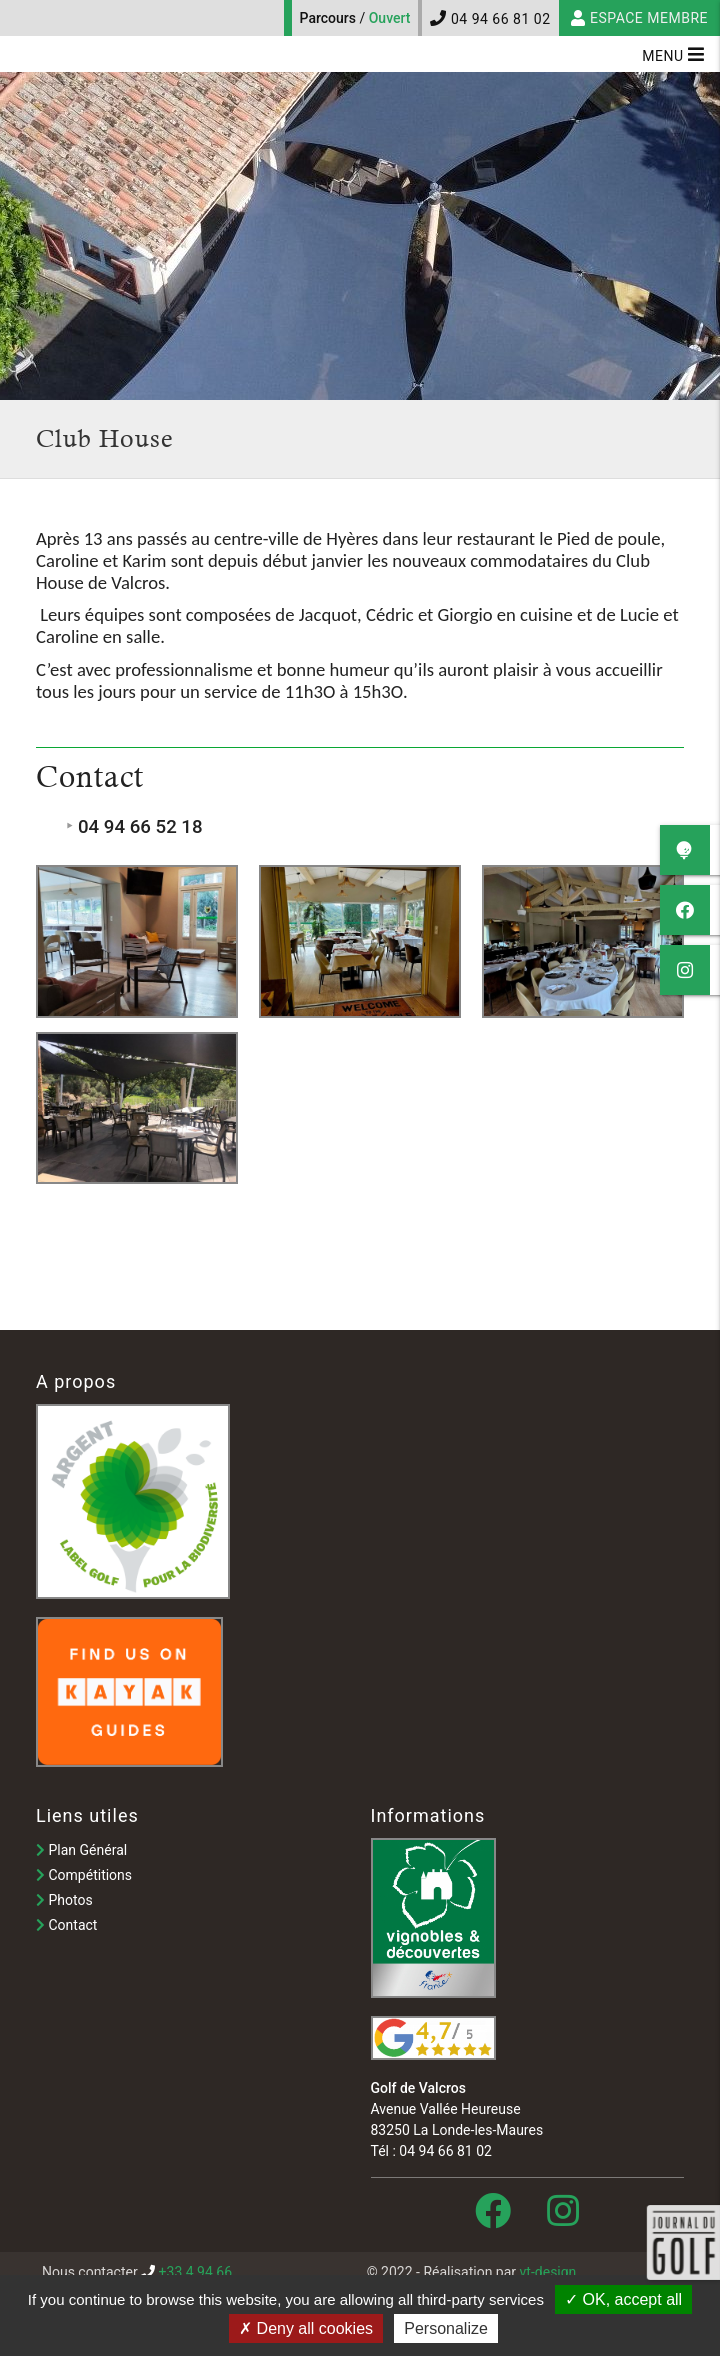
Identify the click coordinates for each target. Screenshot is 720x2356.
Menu (673, 54)
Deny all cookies (306, 2328)
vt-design (548, 2272)
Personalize (446, 2328)
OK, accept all (623, 2299)
